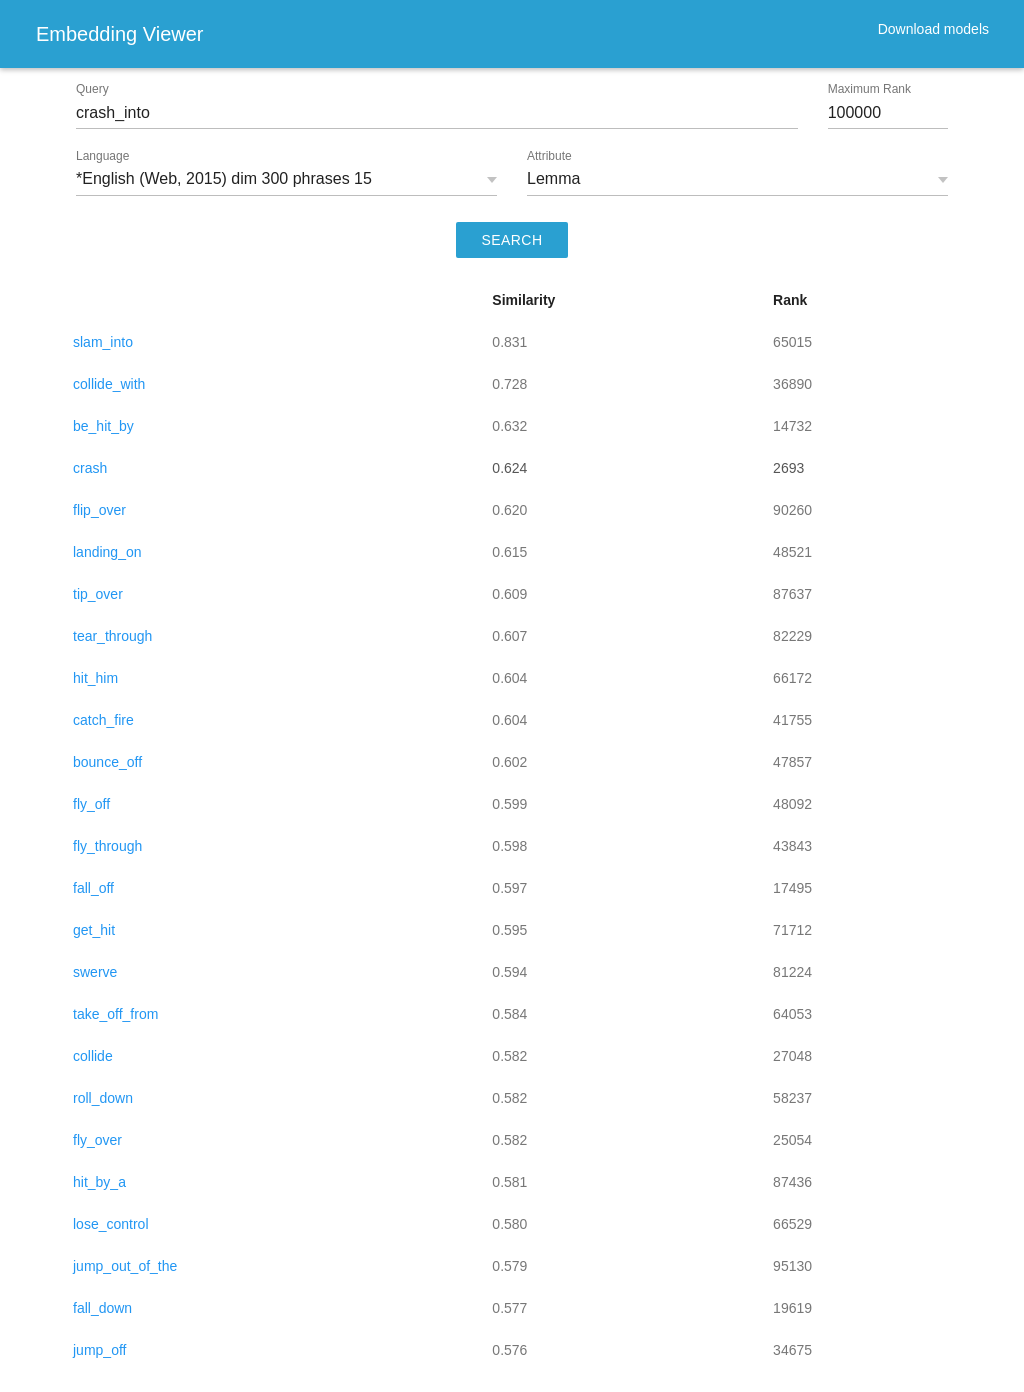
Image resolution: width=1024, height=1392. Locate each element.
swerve (95, 972)
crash (90, 468)
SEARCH (512, 240)
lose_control (111, 1224)
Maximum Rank (869, 89)
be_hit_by (103, 426)
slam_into (103, 342)
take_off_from (115, 1014)
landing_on (107, 552)
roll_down (103, 1098)
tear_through (112, 636)
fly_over (97, 1140)
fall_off (93, 888)
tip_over (98, 594)
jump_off (99, 1350)
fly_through (107, 846)
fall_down (102, 1308)
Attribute (549, 156)
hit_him (95, 678)
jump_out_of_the (125, 1266)
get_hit (94, 930)
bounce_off (107, 762)
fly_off (91, 804)
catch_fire (103, 720)
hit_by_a (99, 1182)
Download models (933, 29)
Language (102, 156)
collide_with (109, 384)
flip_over (99, 510)
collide (93, 1056)
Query (92, 89)
